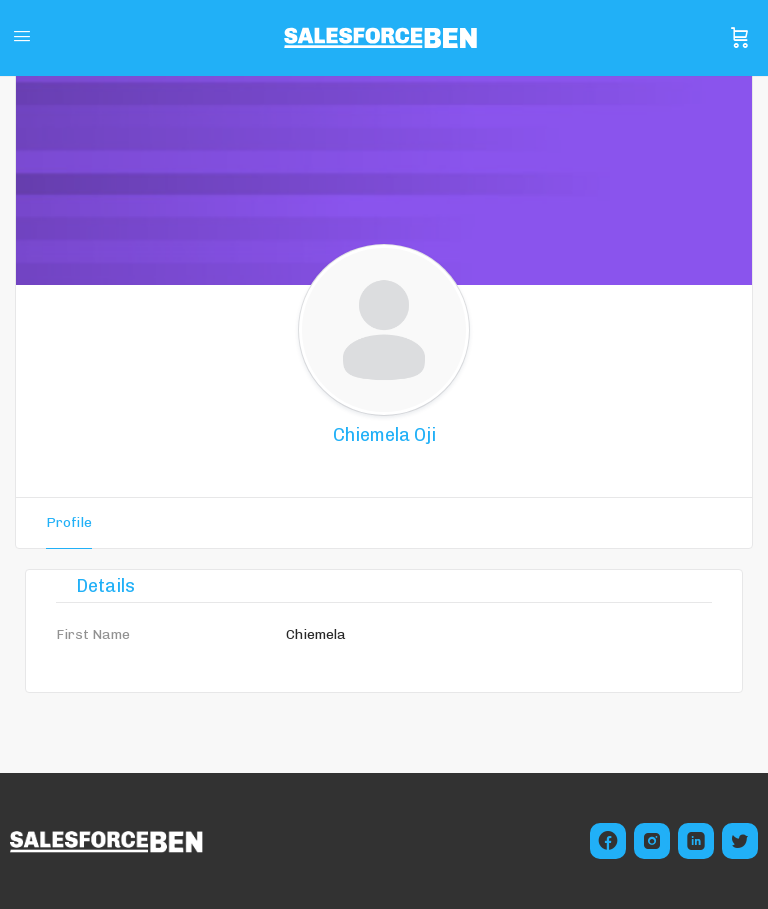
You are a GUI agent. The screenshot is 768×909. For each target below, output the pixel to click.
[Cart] (740, 38)
